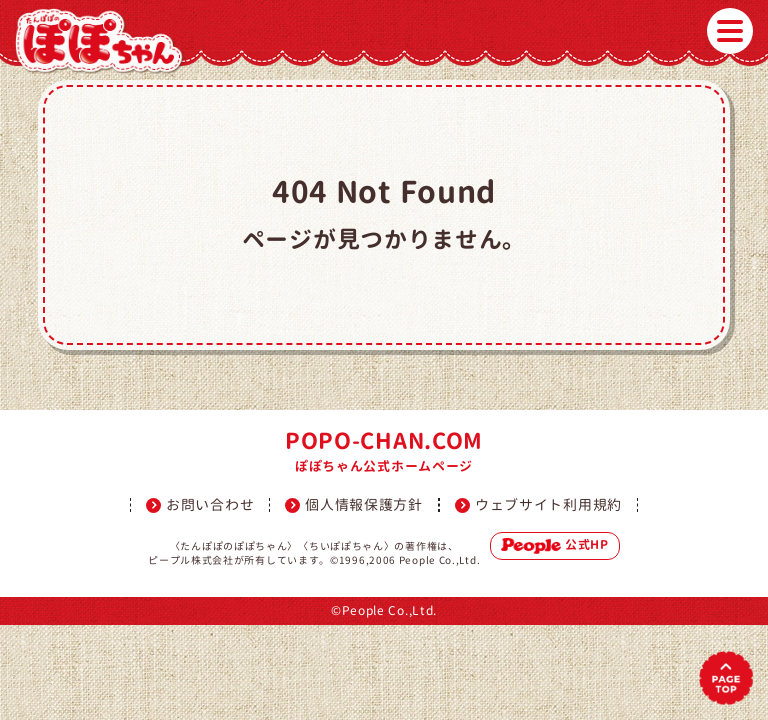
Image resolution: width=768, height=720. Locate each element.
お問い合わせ (210, 505)
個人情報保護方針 (364, 505)
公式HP (555, 545)
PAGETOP (726, 678)
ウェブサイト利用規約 (548, 505)
